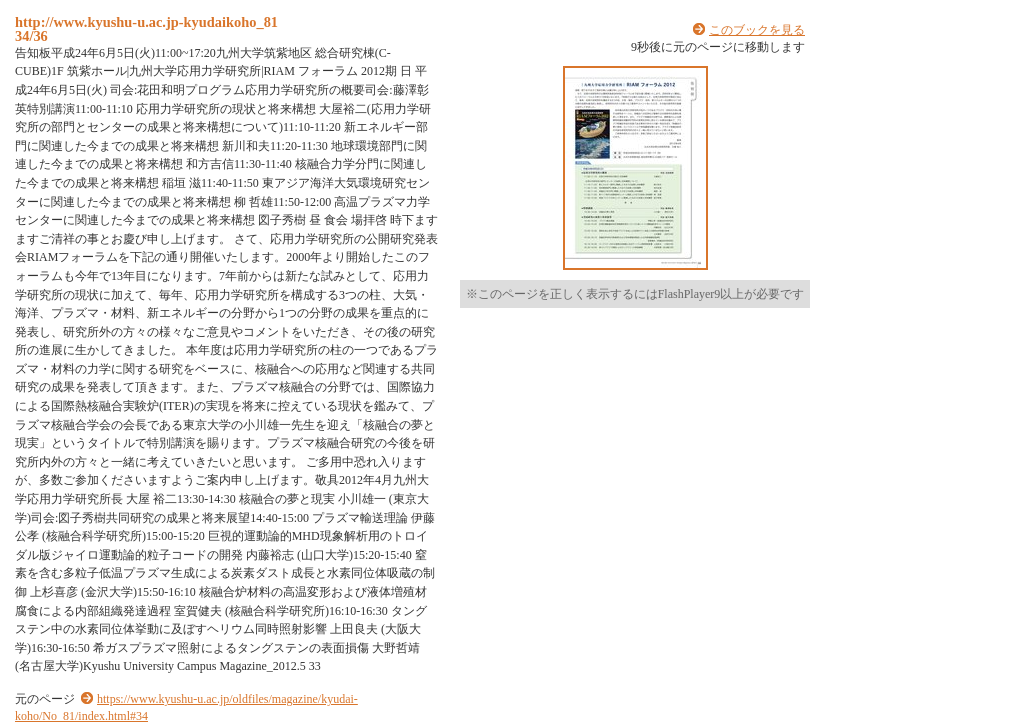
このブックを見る (757, 30)
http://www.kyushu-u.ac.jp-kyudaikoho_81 (146, 22)
